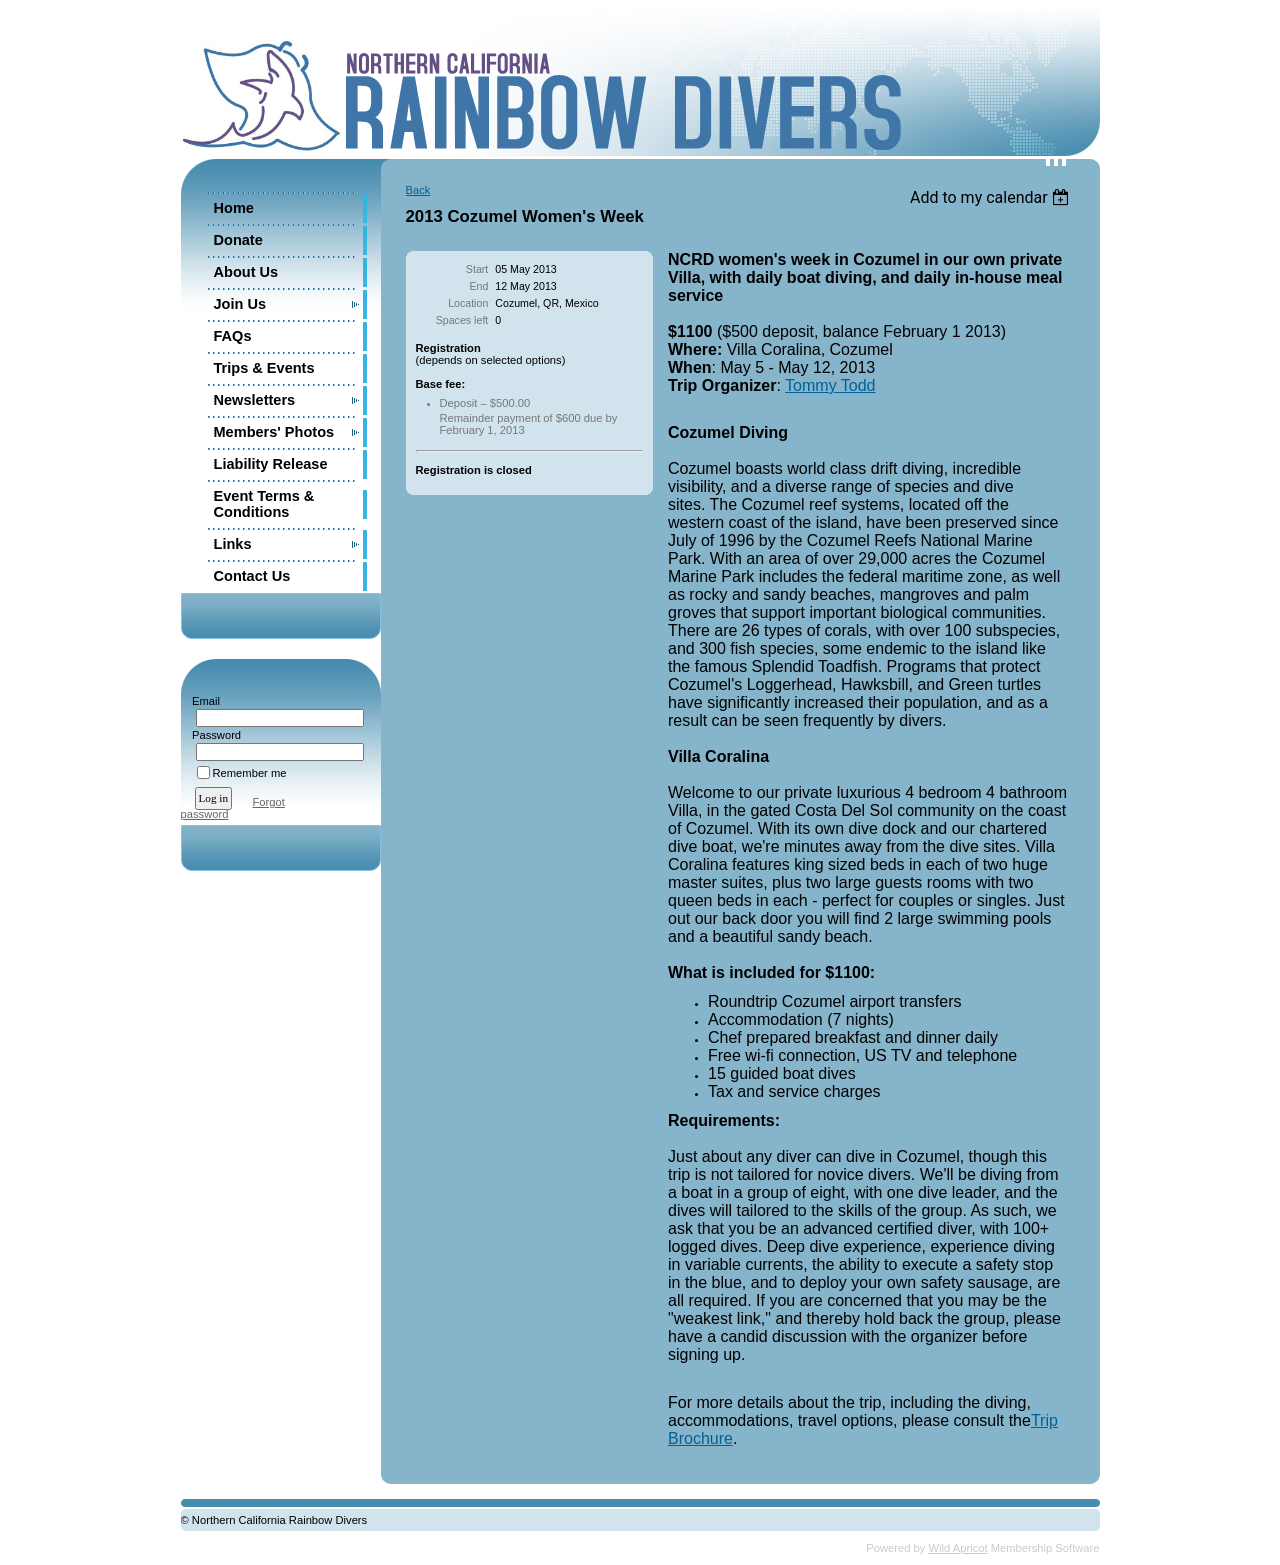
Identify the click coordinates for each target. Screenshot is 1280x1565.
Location (468, 303)
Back (418, 190)
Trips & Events (264, 368)
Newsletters (255, 400)
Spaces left (462, 320)
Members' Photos (274, 432)
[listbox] (992, 197)
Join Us (240, 304)
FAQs (233, 336)
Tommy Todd (830, 385)
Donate (238, 240)
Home (234, 208)
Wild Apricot (958, 1548)
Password (213, 735)
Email (202, 701)
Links (233, 544)
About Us (246, 272)
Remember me (250, 773)
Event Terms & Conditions (264, 504)
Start (477, 269)
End (478, 286)
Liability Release (271, 464)
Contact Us (252, 576)
